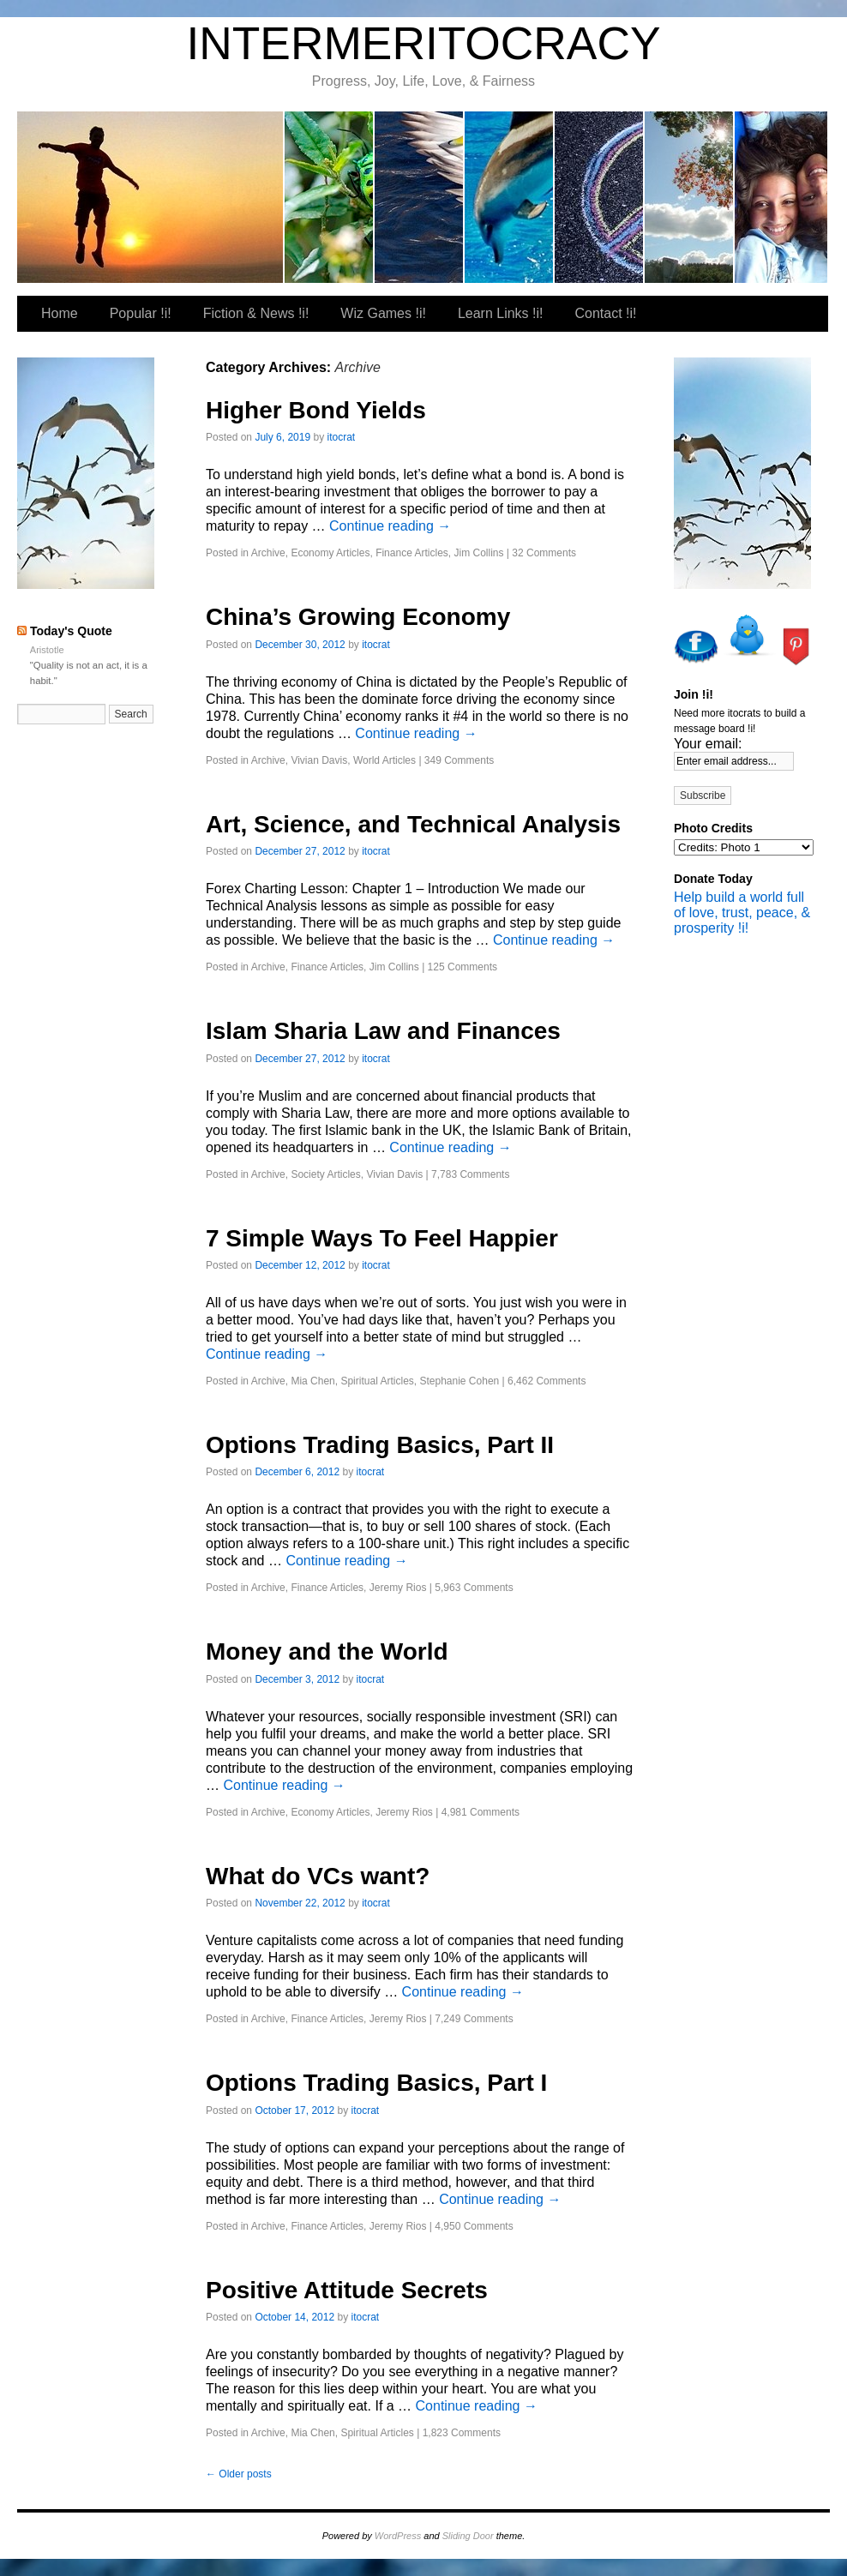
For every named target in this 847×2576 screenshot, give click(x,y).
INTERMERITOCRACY (423, 43)
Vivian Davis (319, 760)
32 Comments (544, 553)
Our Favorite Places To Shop (781, 197)
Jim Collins (479, 553)
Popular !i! (330, 197)
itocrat (151, 197)
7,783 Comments (470, 1174)
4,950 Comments (474, 2226)
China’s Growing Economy (358, 616)
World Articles (384, 760)
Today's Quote (71, 631)
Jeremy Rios (398, 1588)
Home (59, 313)
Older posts (239, 2474)
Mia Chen (312, 1381)
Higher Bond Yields (316, 410)
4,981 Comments (481, 1812)
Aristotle (47, 650)
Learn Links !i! (600, 197)
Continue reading (390, 526)
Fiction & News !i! (420, 197)
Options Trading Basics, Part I (376, 2082)
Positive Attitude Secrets (347, 2290)
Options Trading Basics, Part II (380, 1445)
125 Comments (462, 967)
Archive (268, 553)
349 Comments (459, 760)
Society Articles (325, 1174)
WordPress (398, 2536)
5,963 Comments (474, 1588)
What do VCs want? (318, 1876)
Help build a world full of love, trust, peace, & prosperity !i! (742, 912)
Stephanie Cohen (459, 1381)
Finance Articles (411, 553)
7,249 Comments (474, 2019)
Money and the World (327, 1651)
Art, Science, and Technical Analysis (413, 824)
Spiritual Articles (376, 1381)
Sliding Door (468, 2536)
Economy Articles (330, 553)
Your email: (708, 743)
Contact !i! (690, 197)
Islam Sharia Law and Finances (383, 1031)
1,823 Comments (462, 2433)
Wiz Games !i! (510, 197)
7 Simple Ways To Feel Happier (382, 1238)
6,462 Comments (547, 1381)
